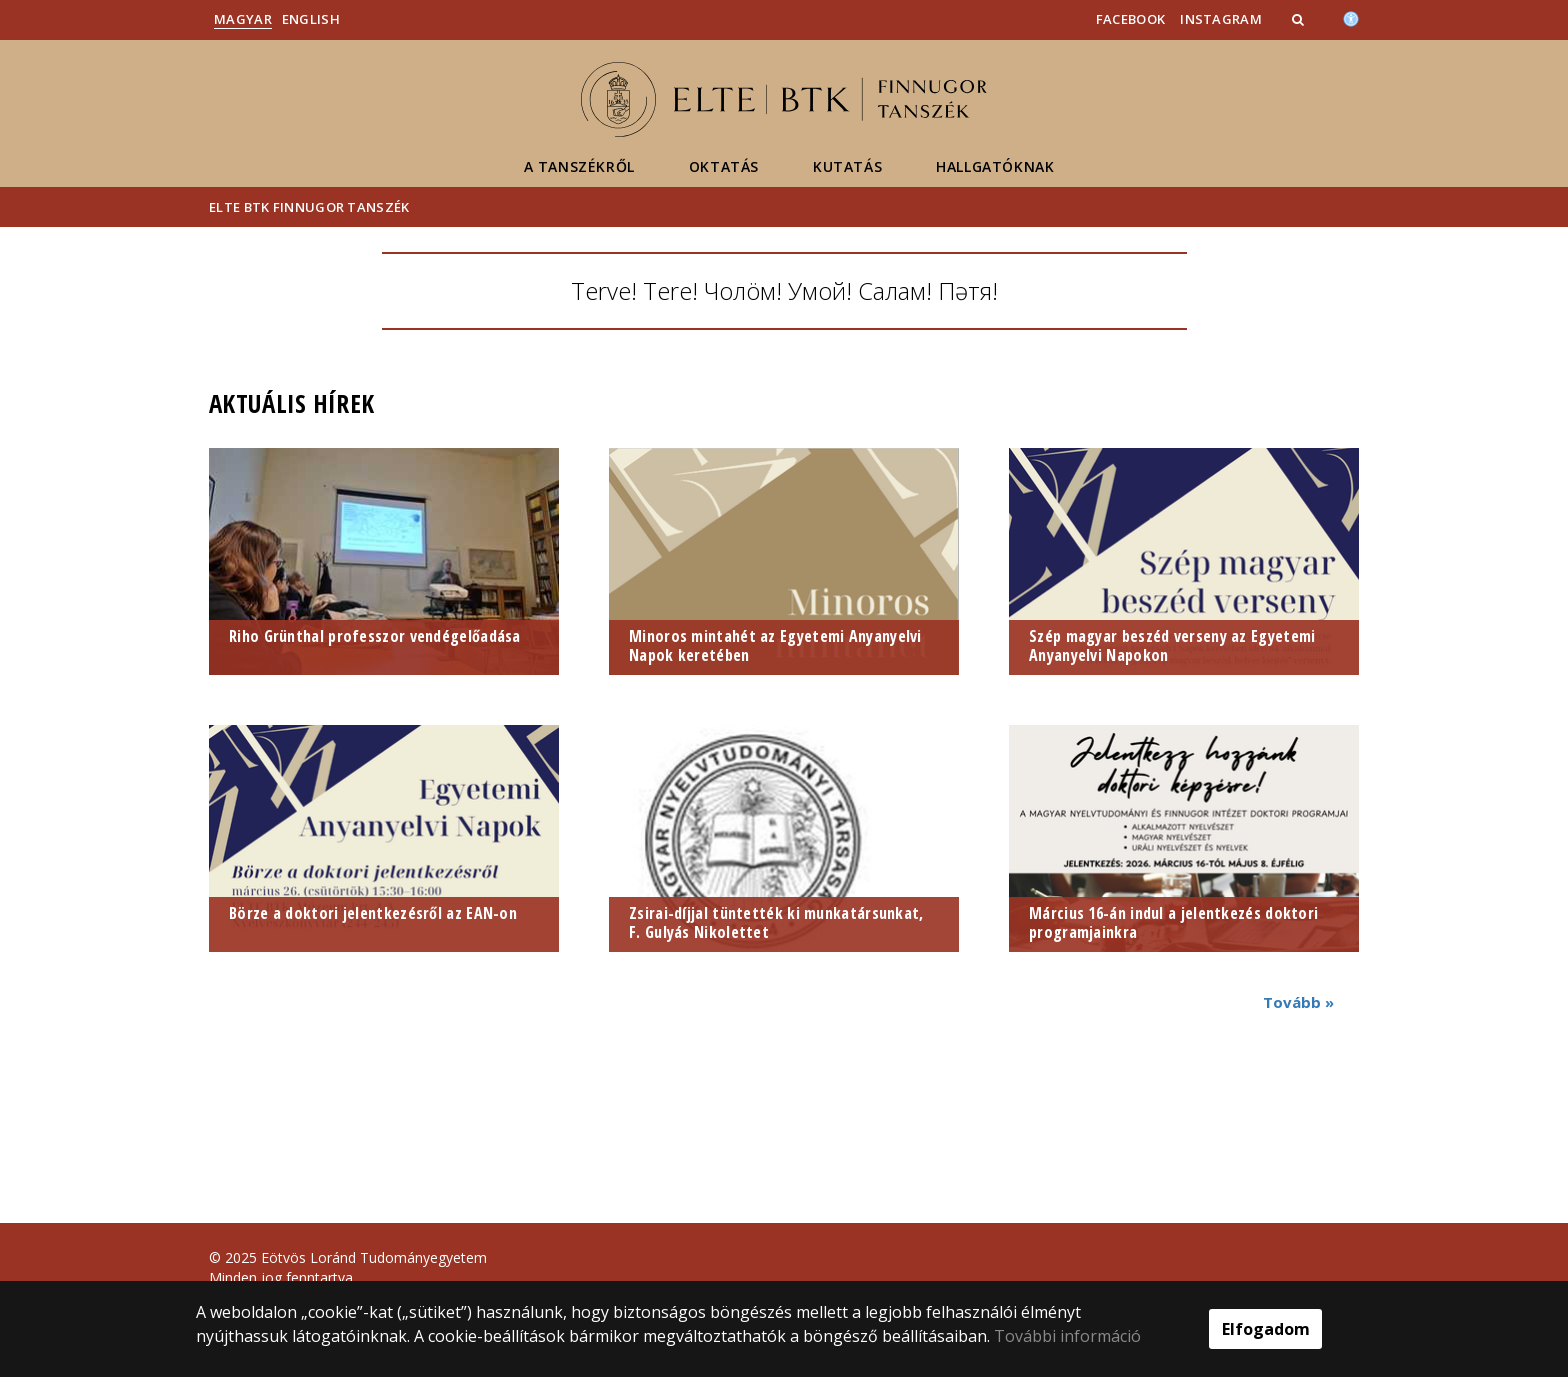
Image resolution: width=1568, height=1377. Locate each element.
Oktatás (724, 166)
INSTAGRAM (1221, 19)
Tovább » (1298, 1002)
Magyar (243, 19)
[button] (1300, 19)
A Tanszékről (579, 166)
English (311, 19)
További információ (1067, 1336)
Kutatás (847, 166)
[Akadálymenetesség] (1351, 17)
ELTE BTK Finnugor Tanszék (309, 207)
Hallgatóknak (995, 166)
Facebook (1130, 19)
